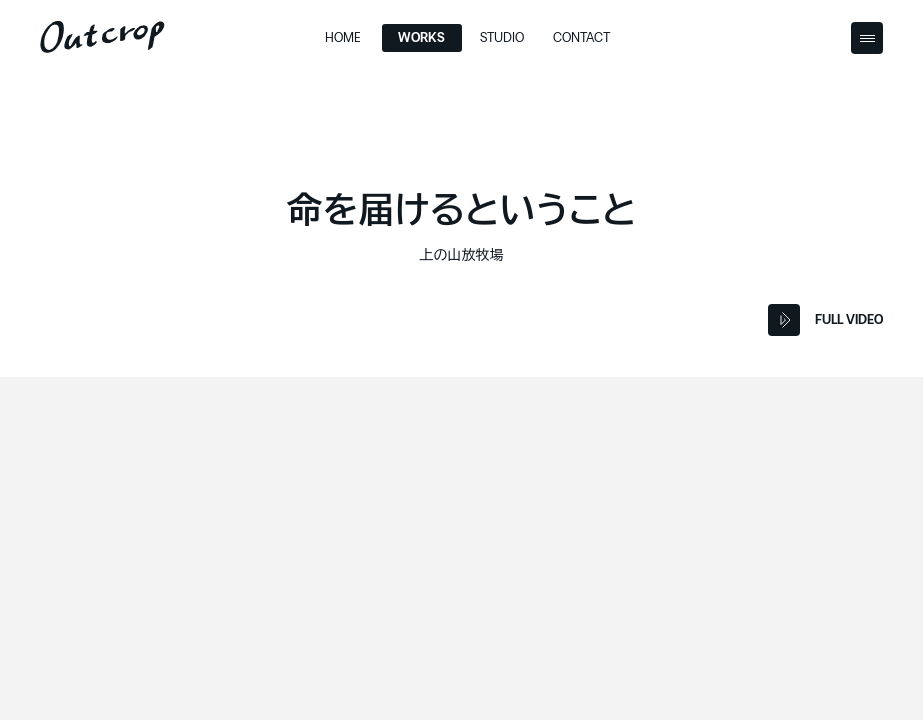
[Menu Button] (867, 38)
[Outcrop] (102, 37)
